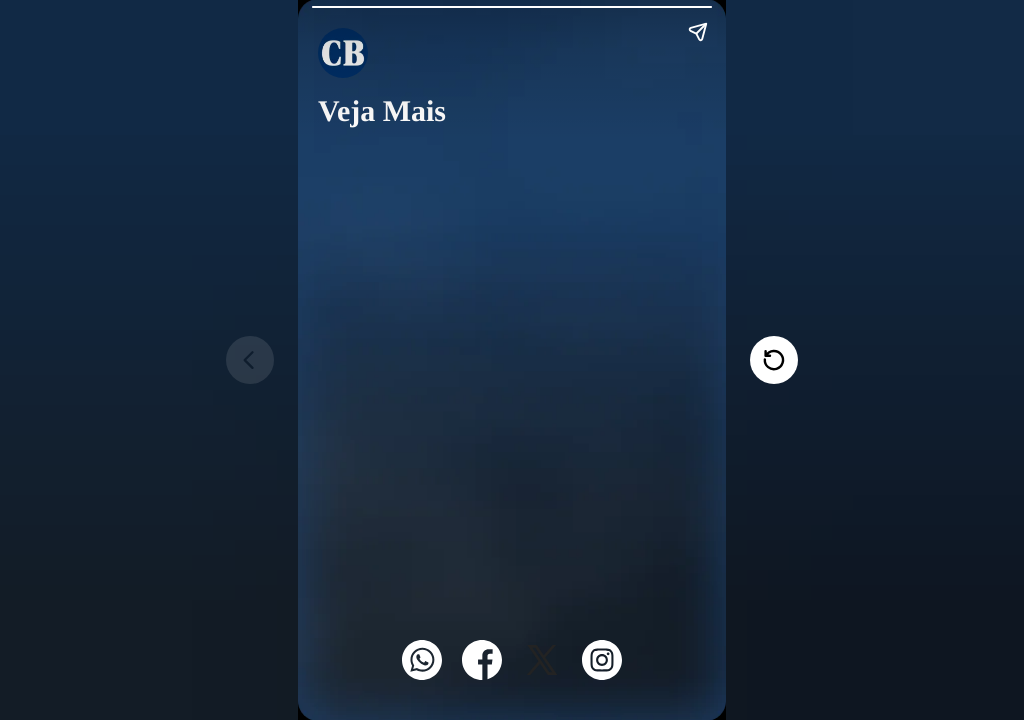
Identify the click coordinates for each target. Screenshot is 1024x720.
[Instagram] (602, 674)
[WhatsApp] (422, 674)
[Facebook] (482, 674)
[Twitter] (542, 674)
